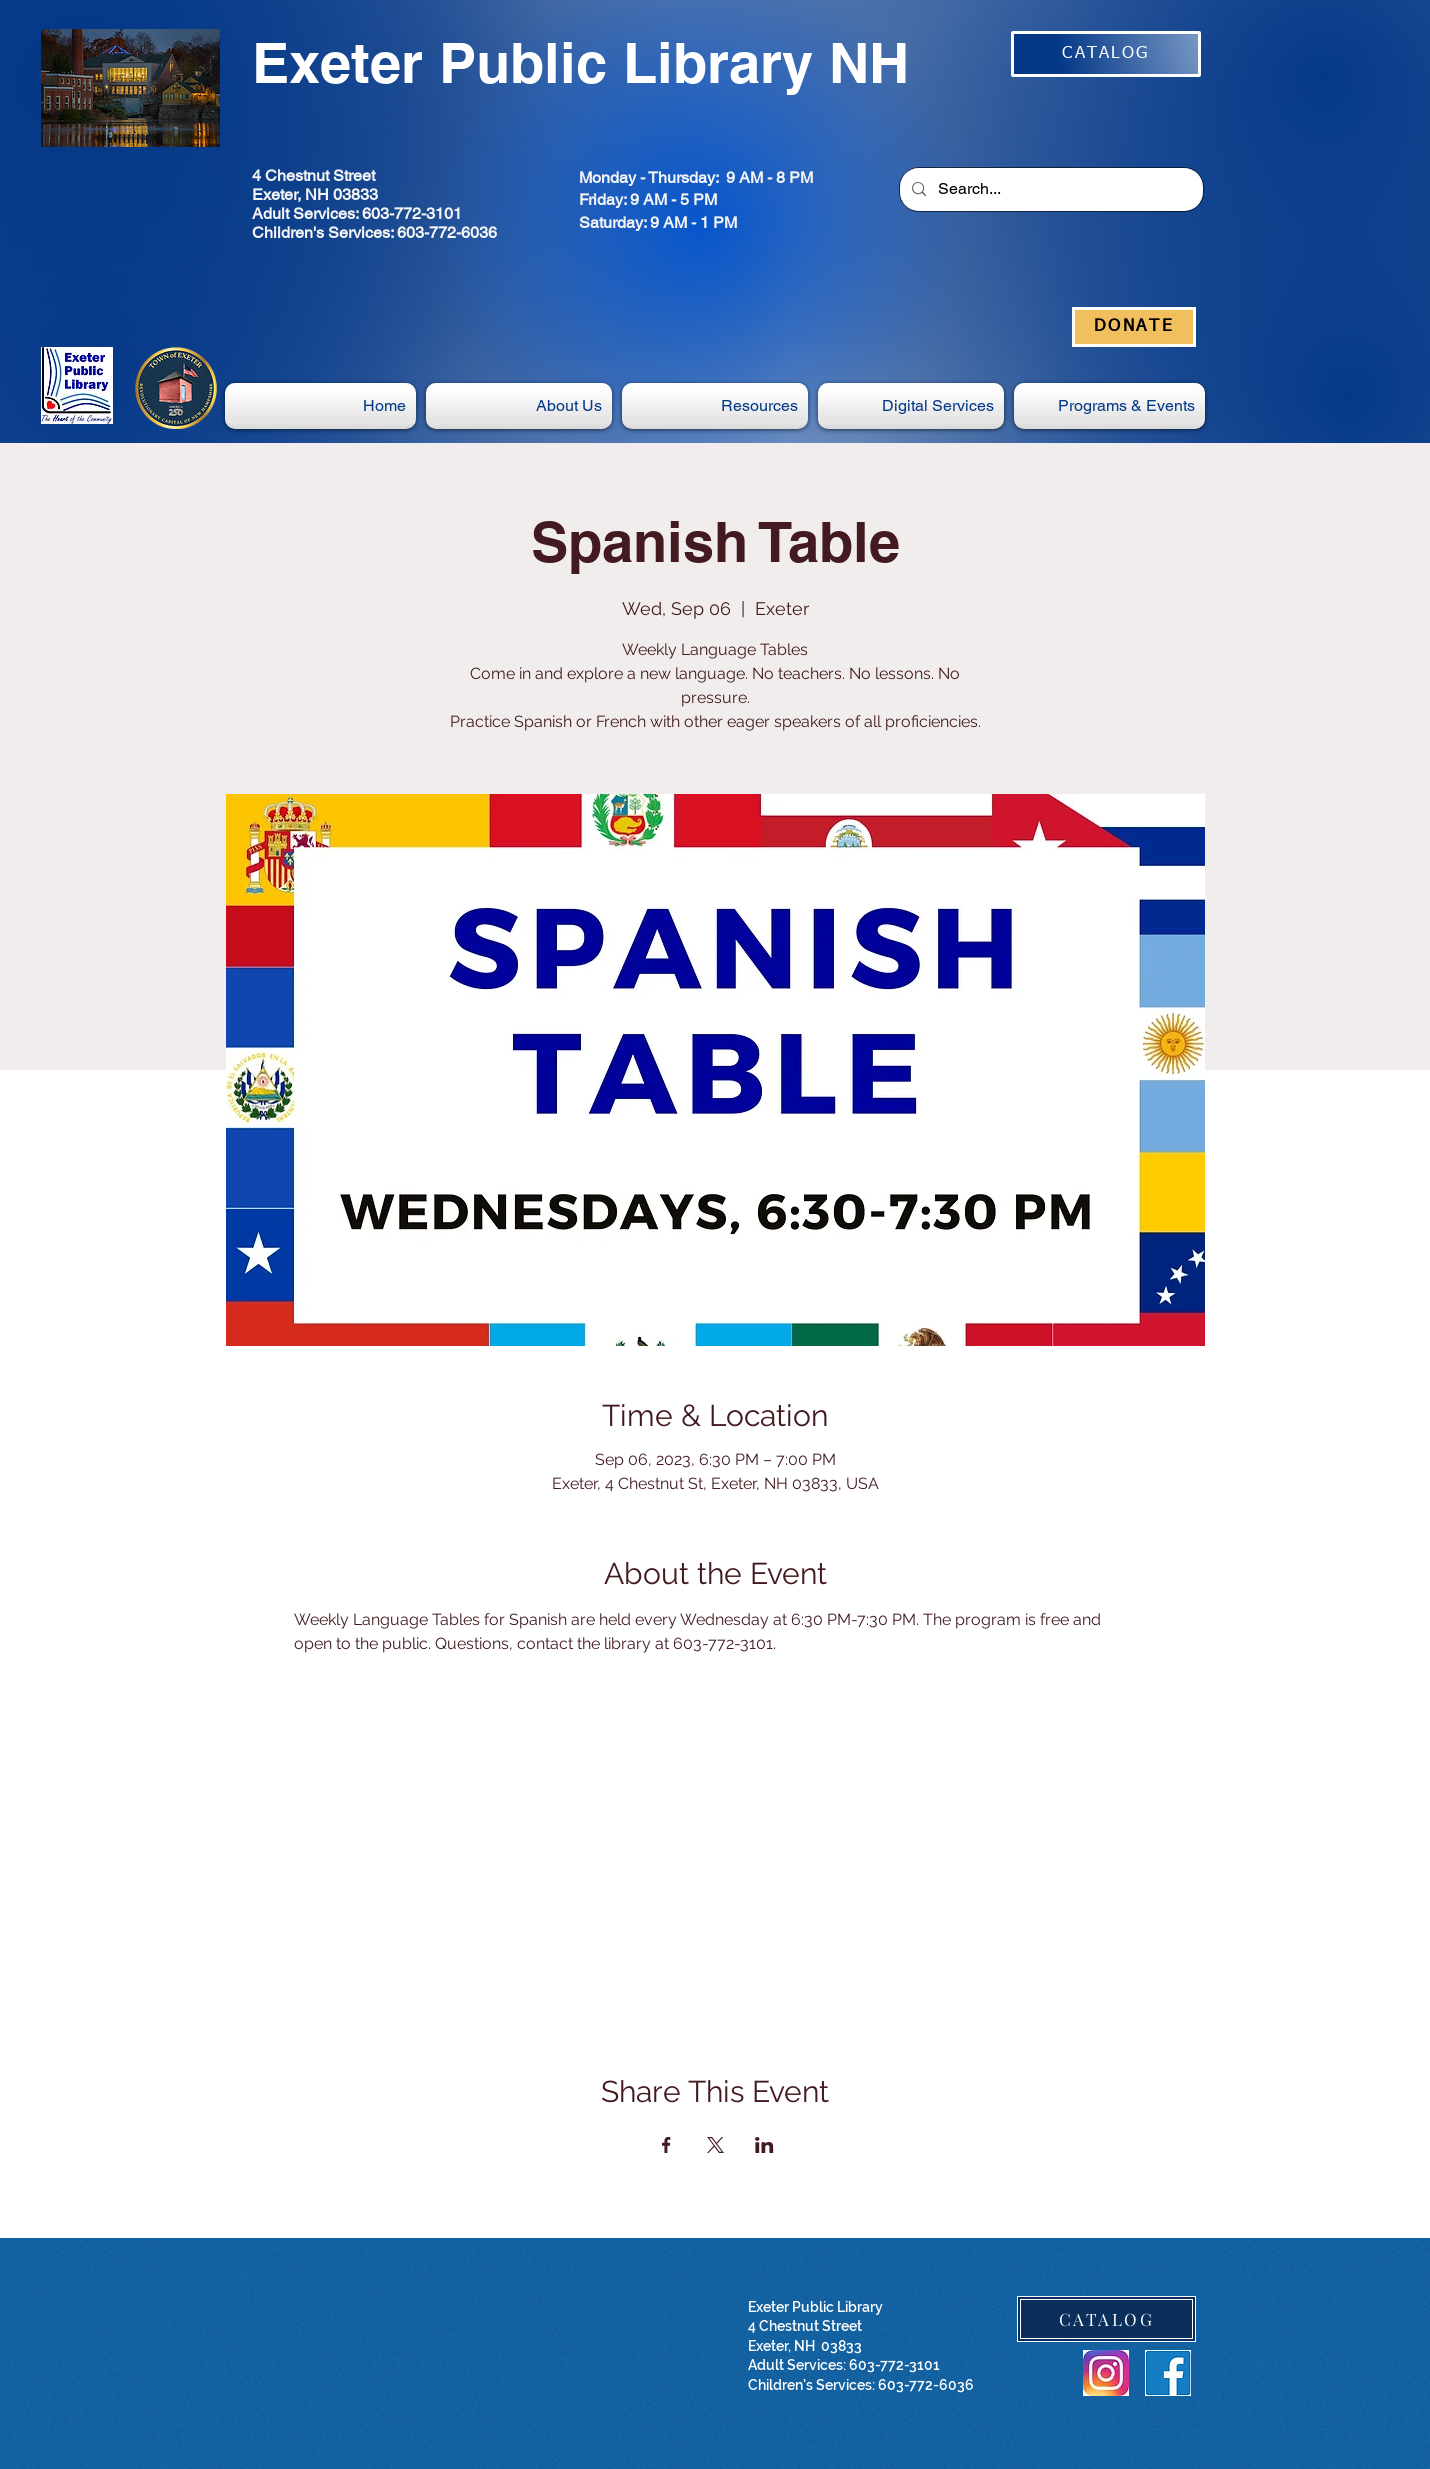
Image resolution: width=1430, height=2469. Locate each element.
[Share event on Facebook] (666, 2145)
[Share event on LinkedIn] (764, 2145)
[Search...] (1049, 189)
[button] (911, 406)
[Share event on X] (715, 2145)
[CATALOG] (1106, 54)
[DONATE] (1134, 327)
